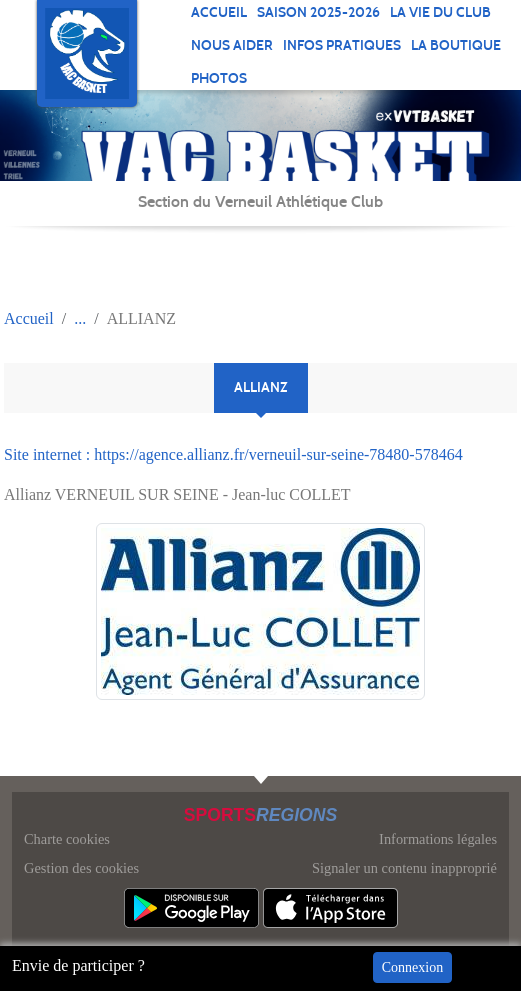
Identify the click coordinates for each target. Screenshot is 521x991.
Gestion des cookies (81, 868)
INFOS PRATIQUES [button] (342, 45)
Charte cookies (67, 839)
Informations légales (438, 839)
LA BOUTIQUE (456, 45)
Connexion (412, 967)
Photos (219, 78)
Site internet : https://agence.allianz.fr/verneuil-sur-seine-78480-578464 (233, 454)
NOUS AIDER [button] (232, 45)
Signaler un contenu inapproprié (404, 868)
